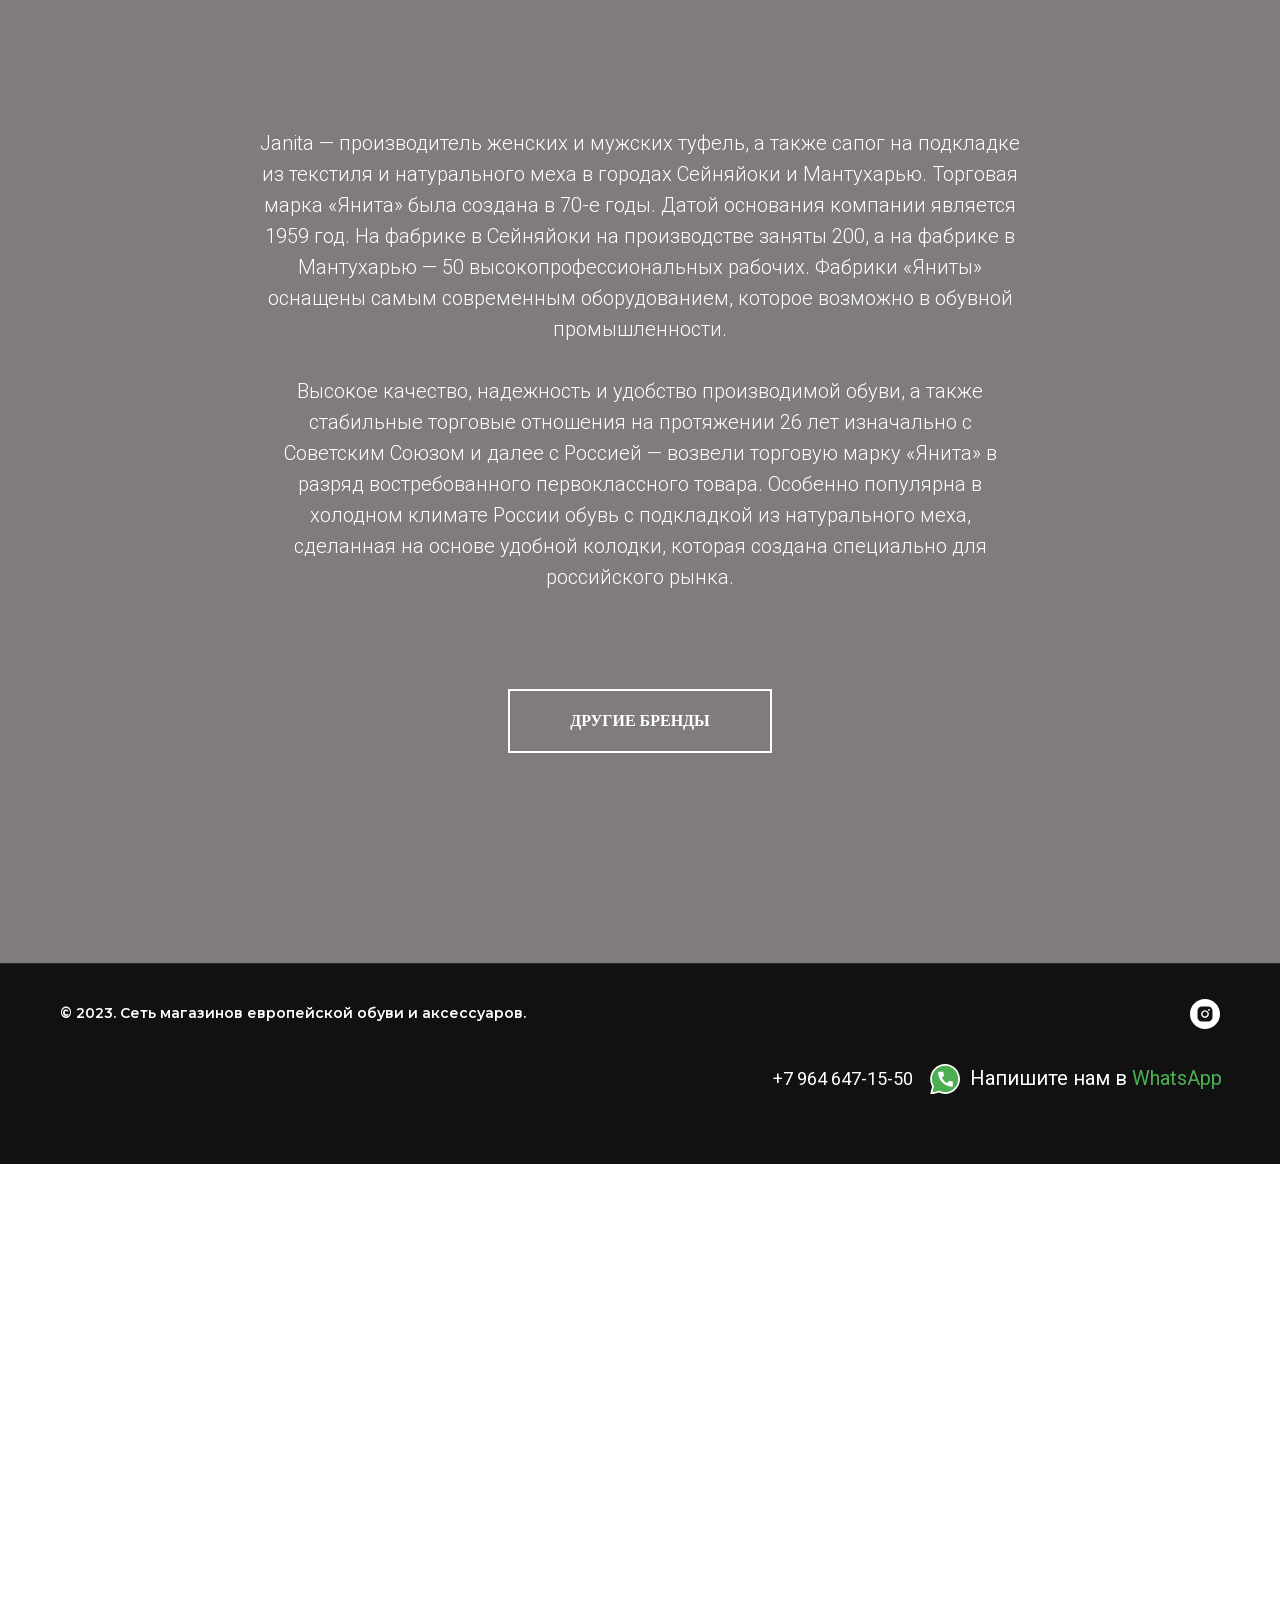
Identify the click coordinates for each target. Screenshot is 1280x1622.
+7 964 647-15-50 (843, 1078)
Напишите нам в (1096, 1078)
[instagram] (1205, 1014)
